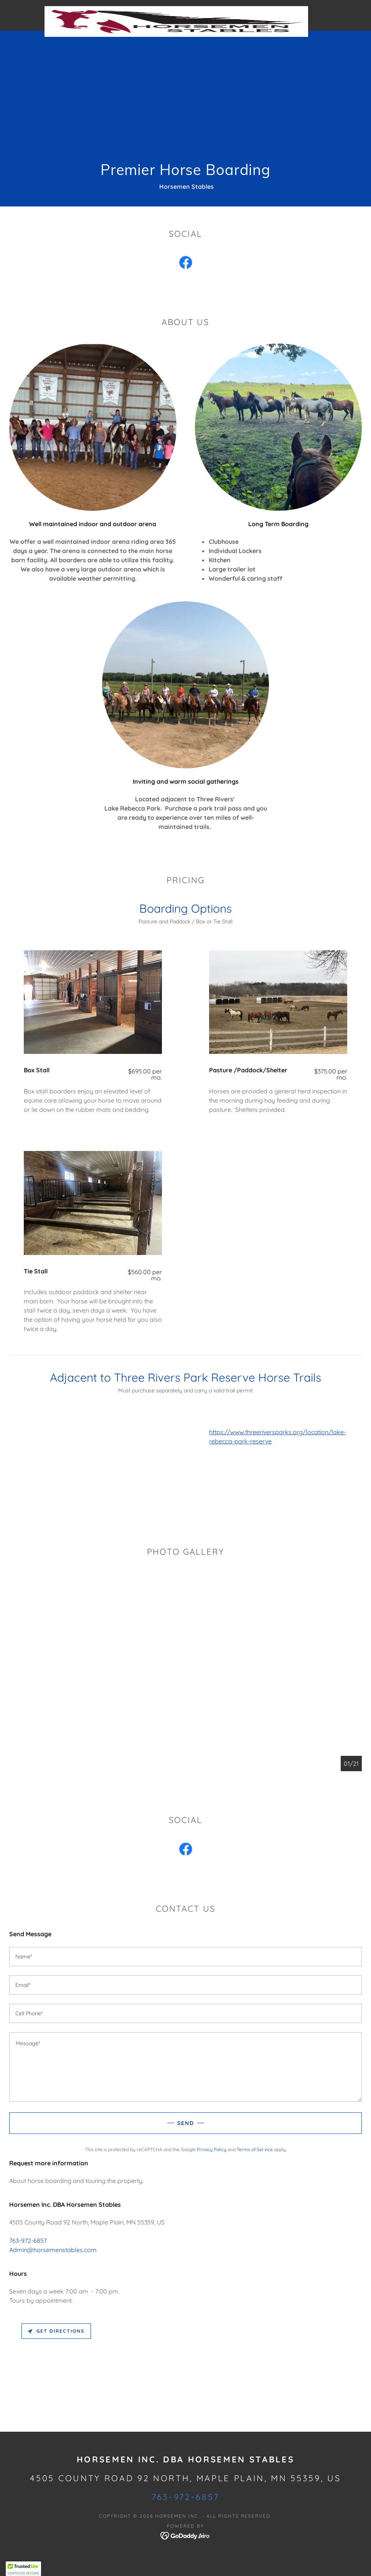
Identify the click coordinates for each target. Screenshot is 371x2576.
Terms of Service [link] (255, 2149)
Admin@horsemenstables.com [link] (53, 2250)
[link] (176, 9)
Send (185, 2123)
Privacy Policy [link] (211, 2149)
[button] (23, 2568)
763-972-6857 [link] (28, 2240)
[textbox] (185, 1956)
